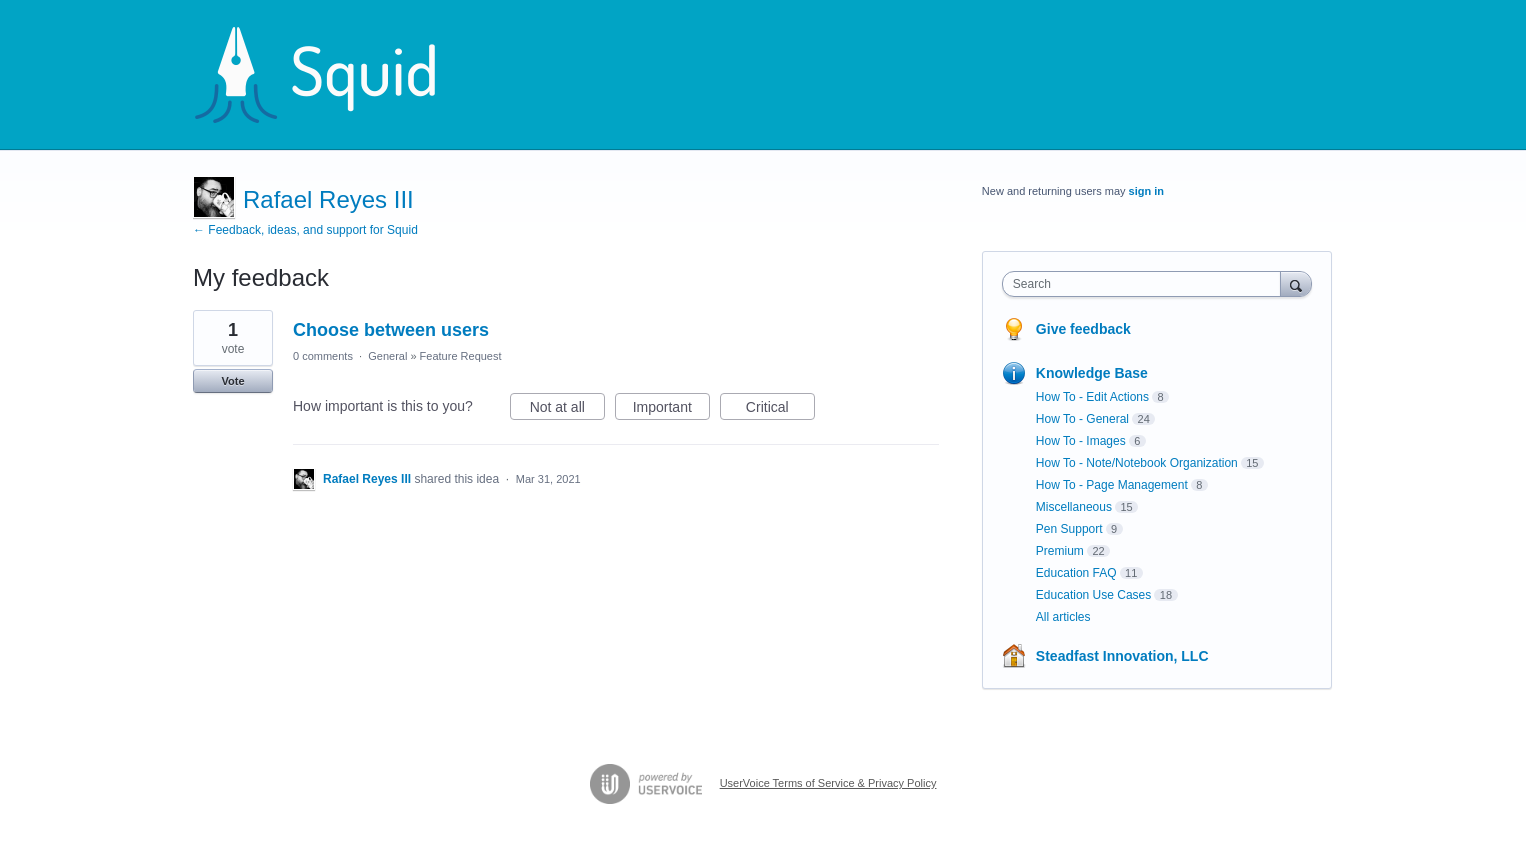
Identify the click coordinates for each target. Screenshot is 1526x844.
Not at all (567, 410)
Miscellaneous (1074, 507)
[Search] (1296, 283)
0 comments (323, 356)
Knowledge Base (1092, 373)
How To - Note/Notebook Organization (1137, 463)
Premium (1060, 551)
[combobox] (1146, 284)
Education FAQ (1076, 573)
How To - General (1082, 419)
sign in (1146, 191)
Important (671, 410)
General (387, 356)
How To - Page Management (1112, 485)
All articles (1063, 617)
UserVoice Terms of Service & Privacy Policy (828, 783)
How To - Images (1081, 441)
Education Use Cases (1093, 595)
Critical (780, 410)
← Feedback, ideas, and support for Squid (305, 230)
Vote (232, 381)
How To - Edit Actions (1092, 397)
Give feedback (1083, 329)
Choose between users (391, 330)
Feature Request (461, 356)
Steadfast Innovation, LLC (1122, 656)
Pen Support (1069, 529)
